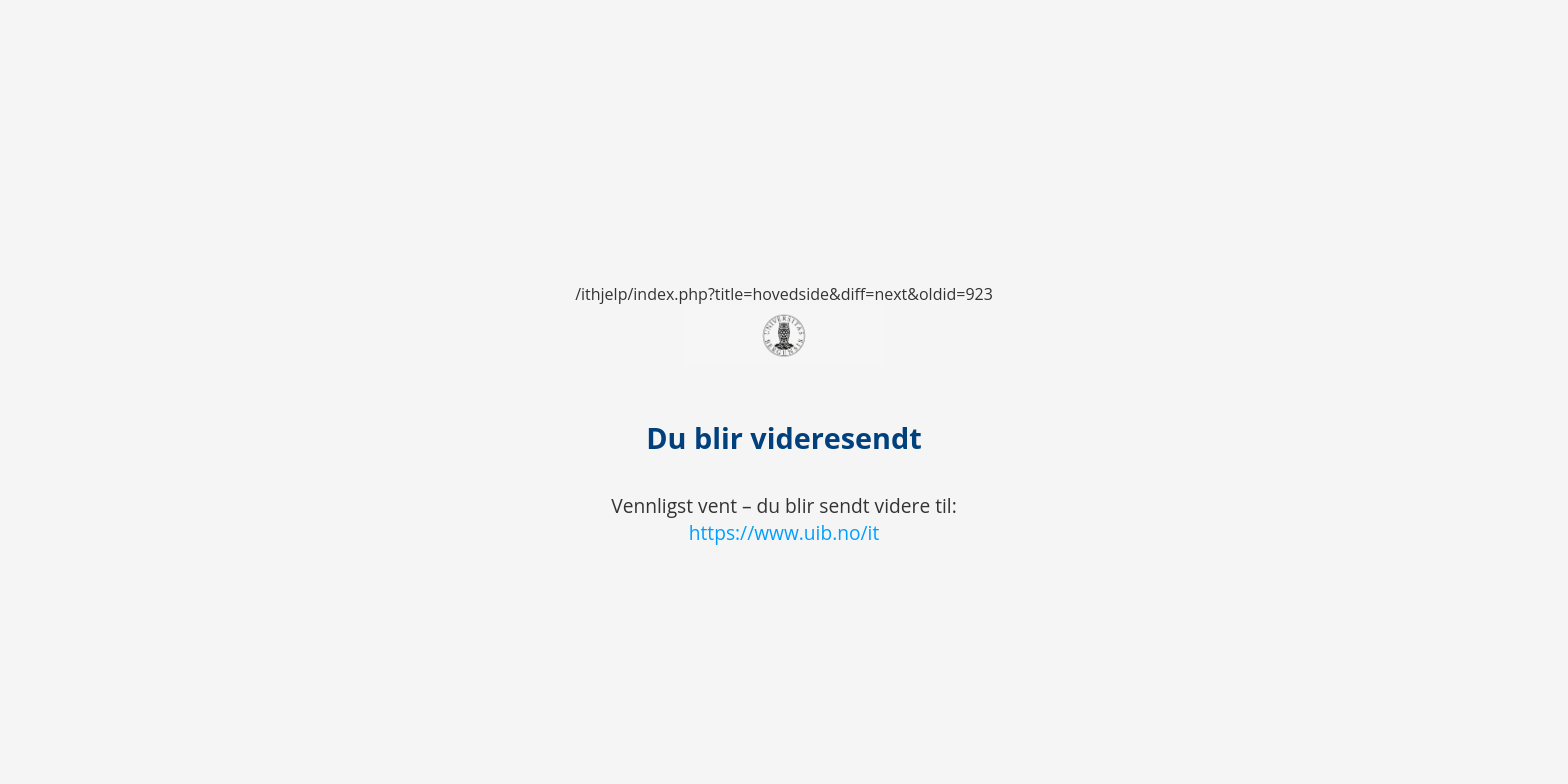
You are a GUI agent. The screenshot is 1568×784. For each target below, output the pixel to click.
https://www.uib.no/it (784, 532)
